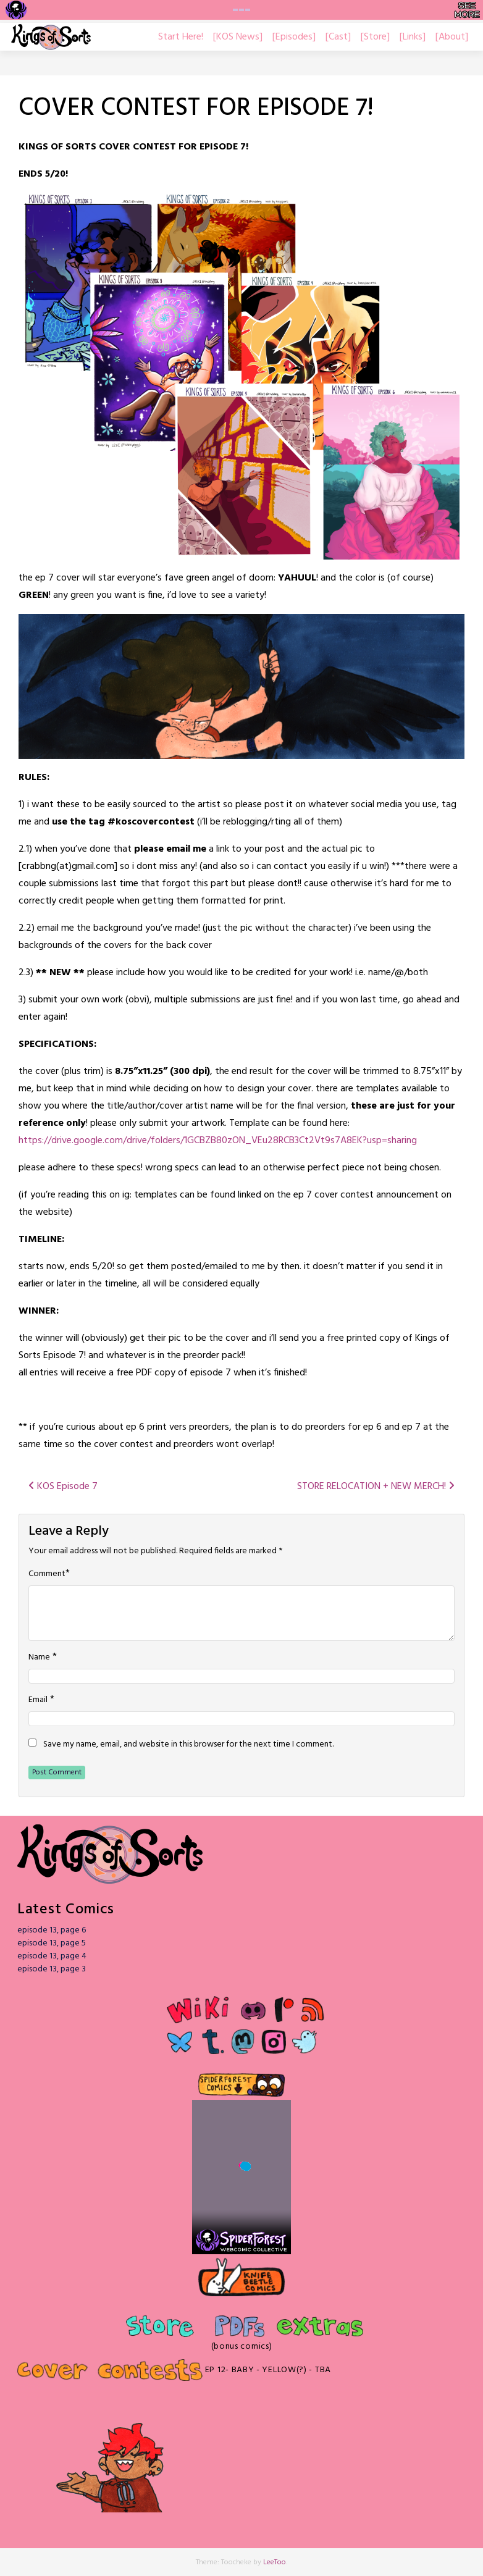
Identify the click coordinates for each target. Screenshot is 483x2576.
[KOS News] (237, 37)
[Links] (413, 37)
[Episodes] (294, 37)
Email (38, 1700)
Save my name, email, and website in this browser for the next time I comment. (188, 1745)
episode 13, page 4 (51, 1956)
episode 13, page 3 (51, 1969)
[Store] (375, 37)
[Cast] (338, 37)
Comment (46, 1574)
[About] (451, 37)
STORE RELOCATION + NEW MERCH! (376, 1487)
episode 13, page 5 (51, 1943)
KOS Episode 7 (63, 1487)
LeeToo (274, 2562)
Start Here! (180, 37)
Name (39, 1657)
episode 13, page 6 (51, 1930)
